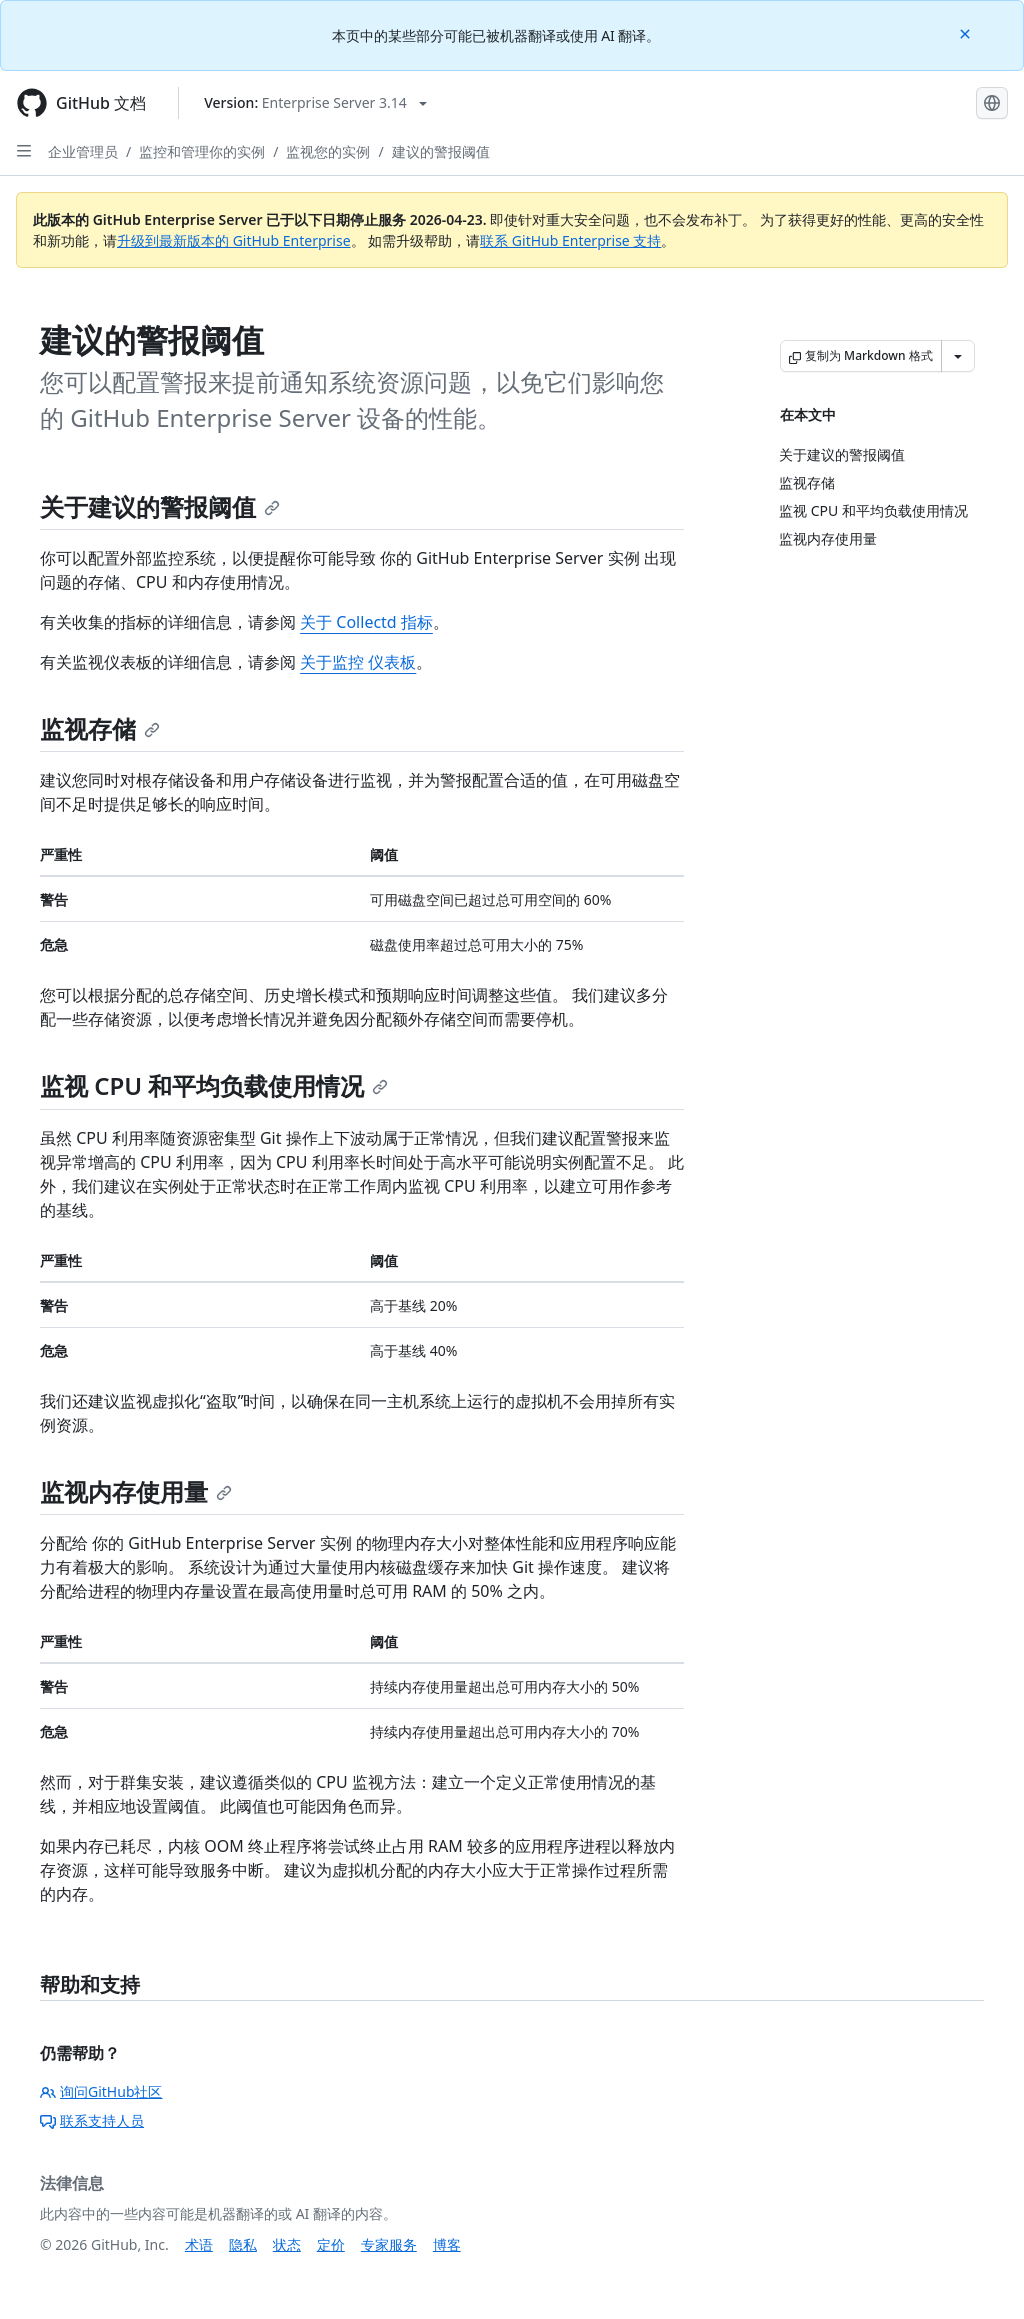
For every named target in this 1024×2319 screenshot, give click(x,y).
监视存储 (100, 728)
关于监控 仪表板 (358, 662)
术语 (199, 2244)
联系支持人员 (92, 2120)
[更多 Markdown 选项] (958, 356)
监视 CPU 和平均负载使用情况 (214, 1085)
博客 (447, 2244)
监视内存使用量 (136, 1491)
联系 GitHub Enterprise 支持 (570, 240)
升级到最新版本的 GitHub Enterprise (234, 240)
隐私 (243, 2244)
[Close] (967, 32)
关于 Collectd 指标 (366, 622)
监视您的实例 (328, 151)
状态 (287, 2244)
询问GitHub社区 (101, 2091)
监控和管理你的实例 (202, 151)
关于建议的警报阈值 (160, 506)
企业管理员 (83, 151)
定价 (331, 2244)
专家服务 (389, 2244)
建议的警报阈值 (441, 151)
